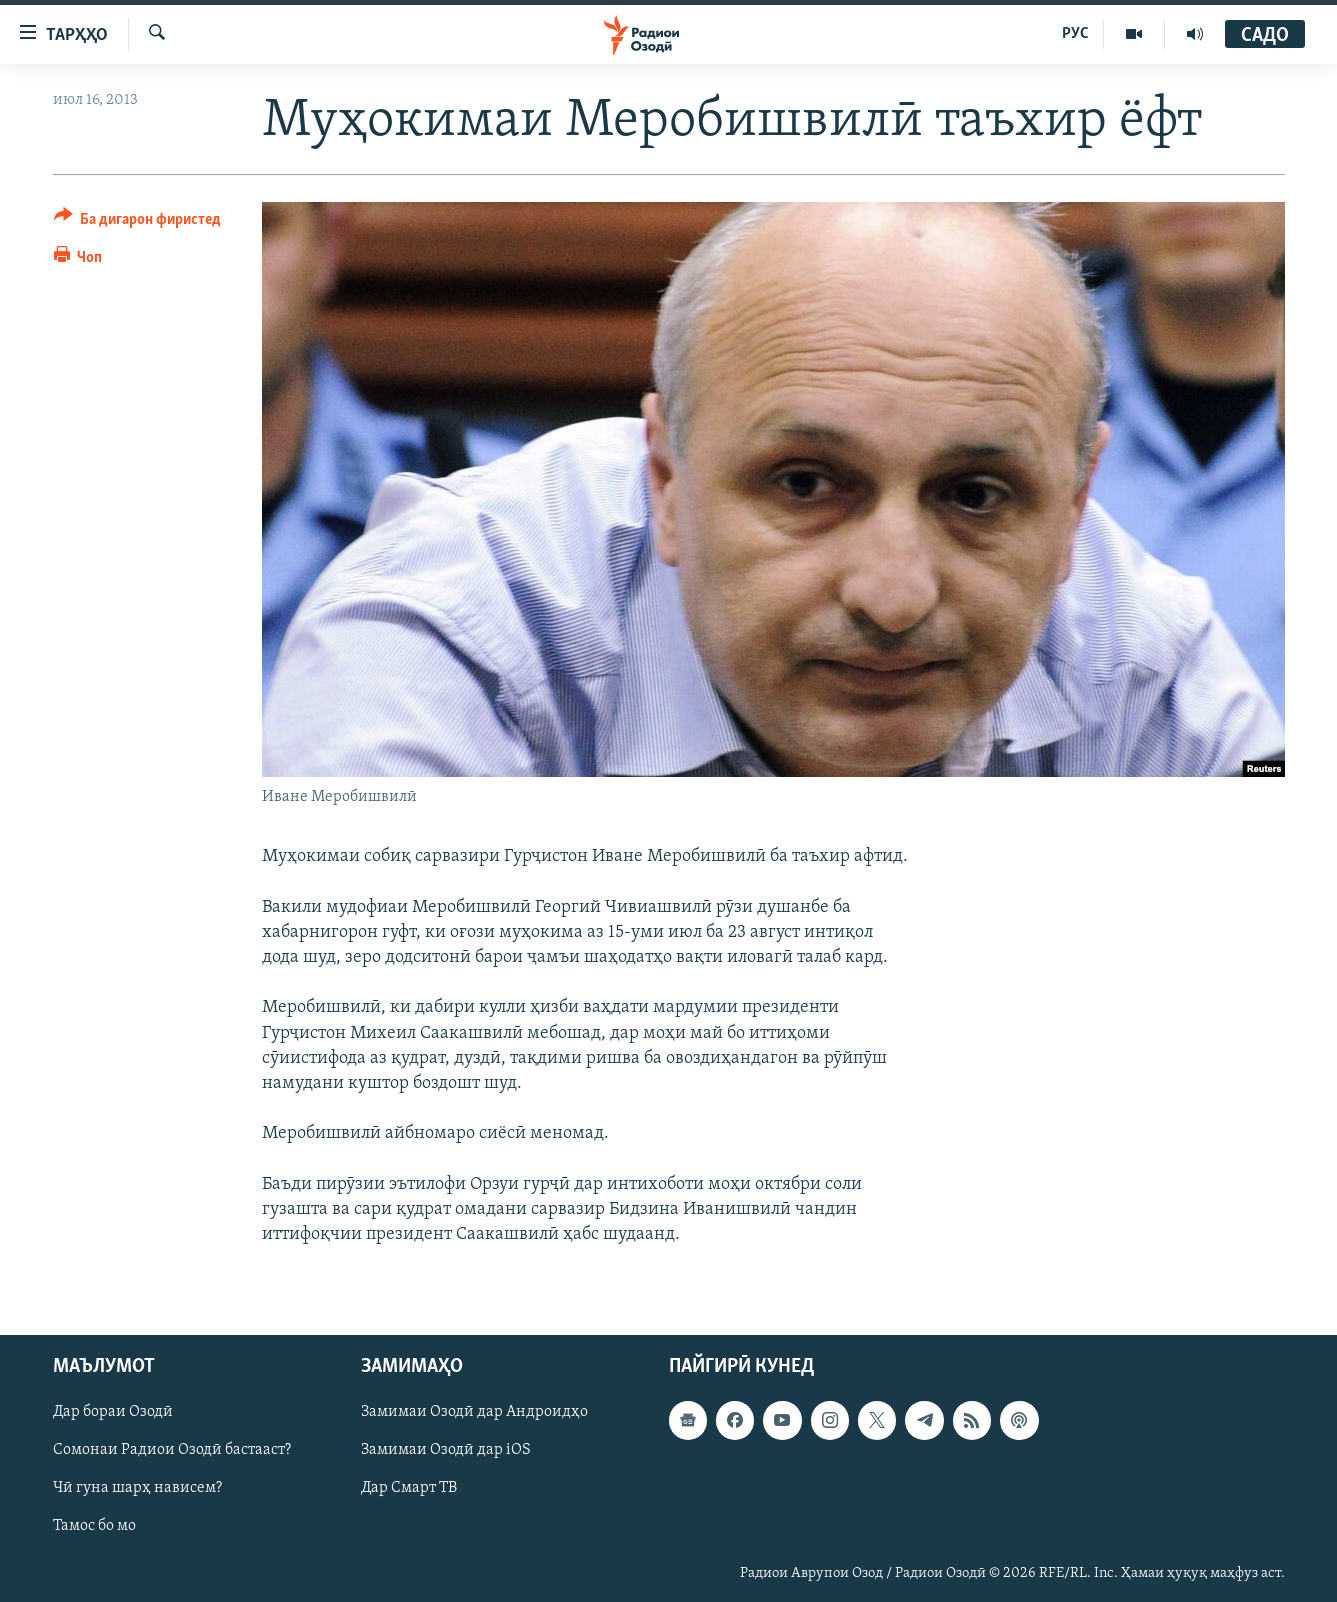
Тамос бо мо (94, 1527)
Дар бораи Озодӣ (113, 1413)
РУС (1075, 34)
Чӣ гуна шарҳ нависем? (137, 1489)
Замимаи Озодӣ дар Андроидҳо (474, 1413)
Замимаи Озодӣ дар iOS (446, 1451)
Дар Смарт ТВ (409, 1489)
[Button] (138, 222)
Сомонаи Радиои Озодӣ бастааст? (172, 1451)
